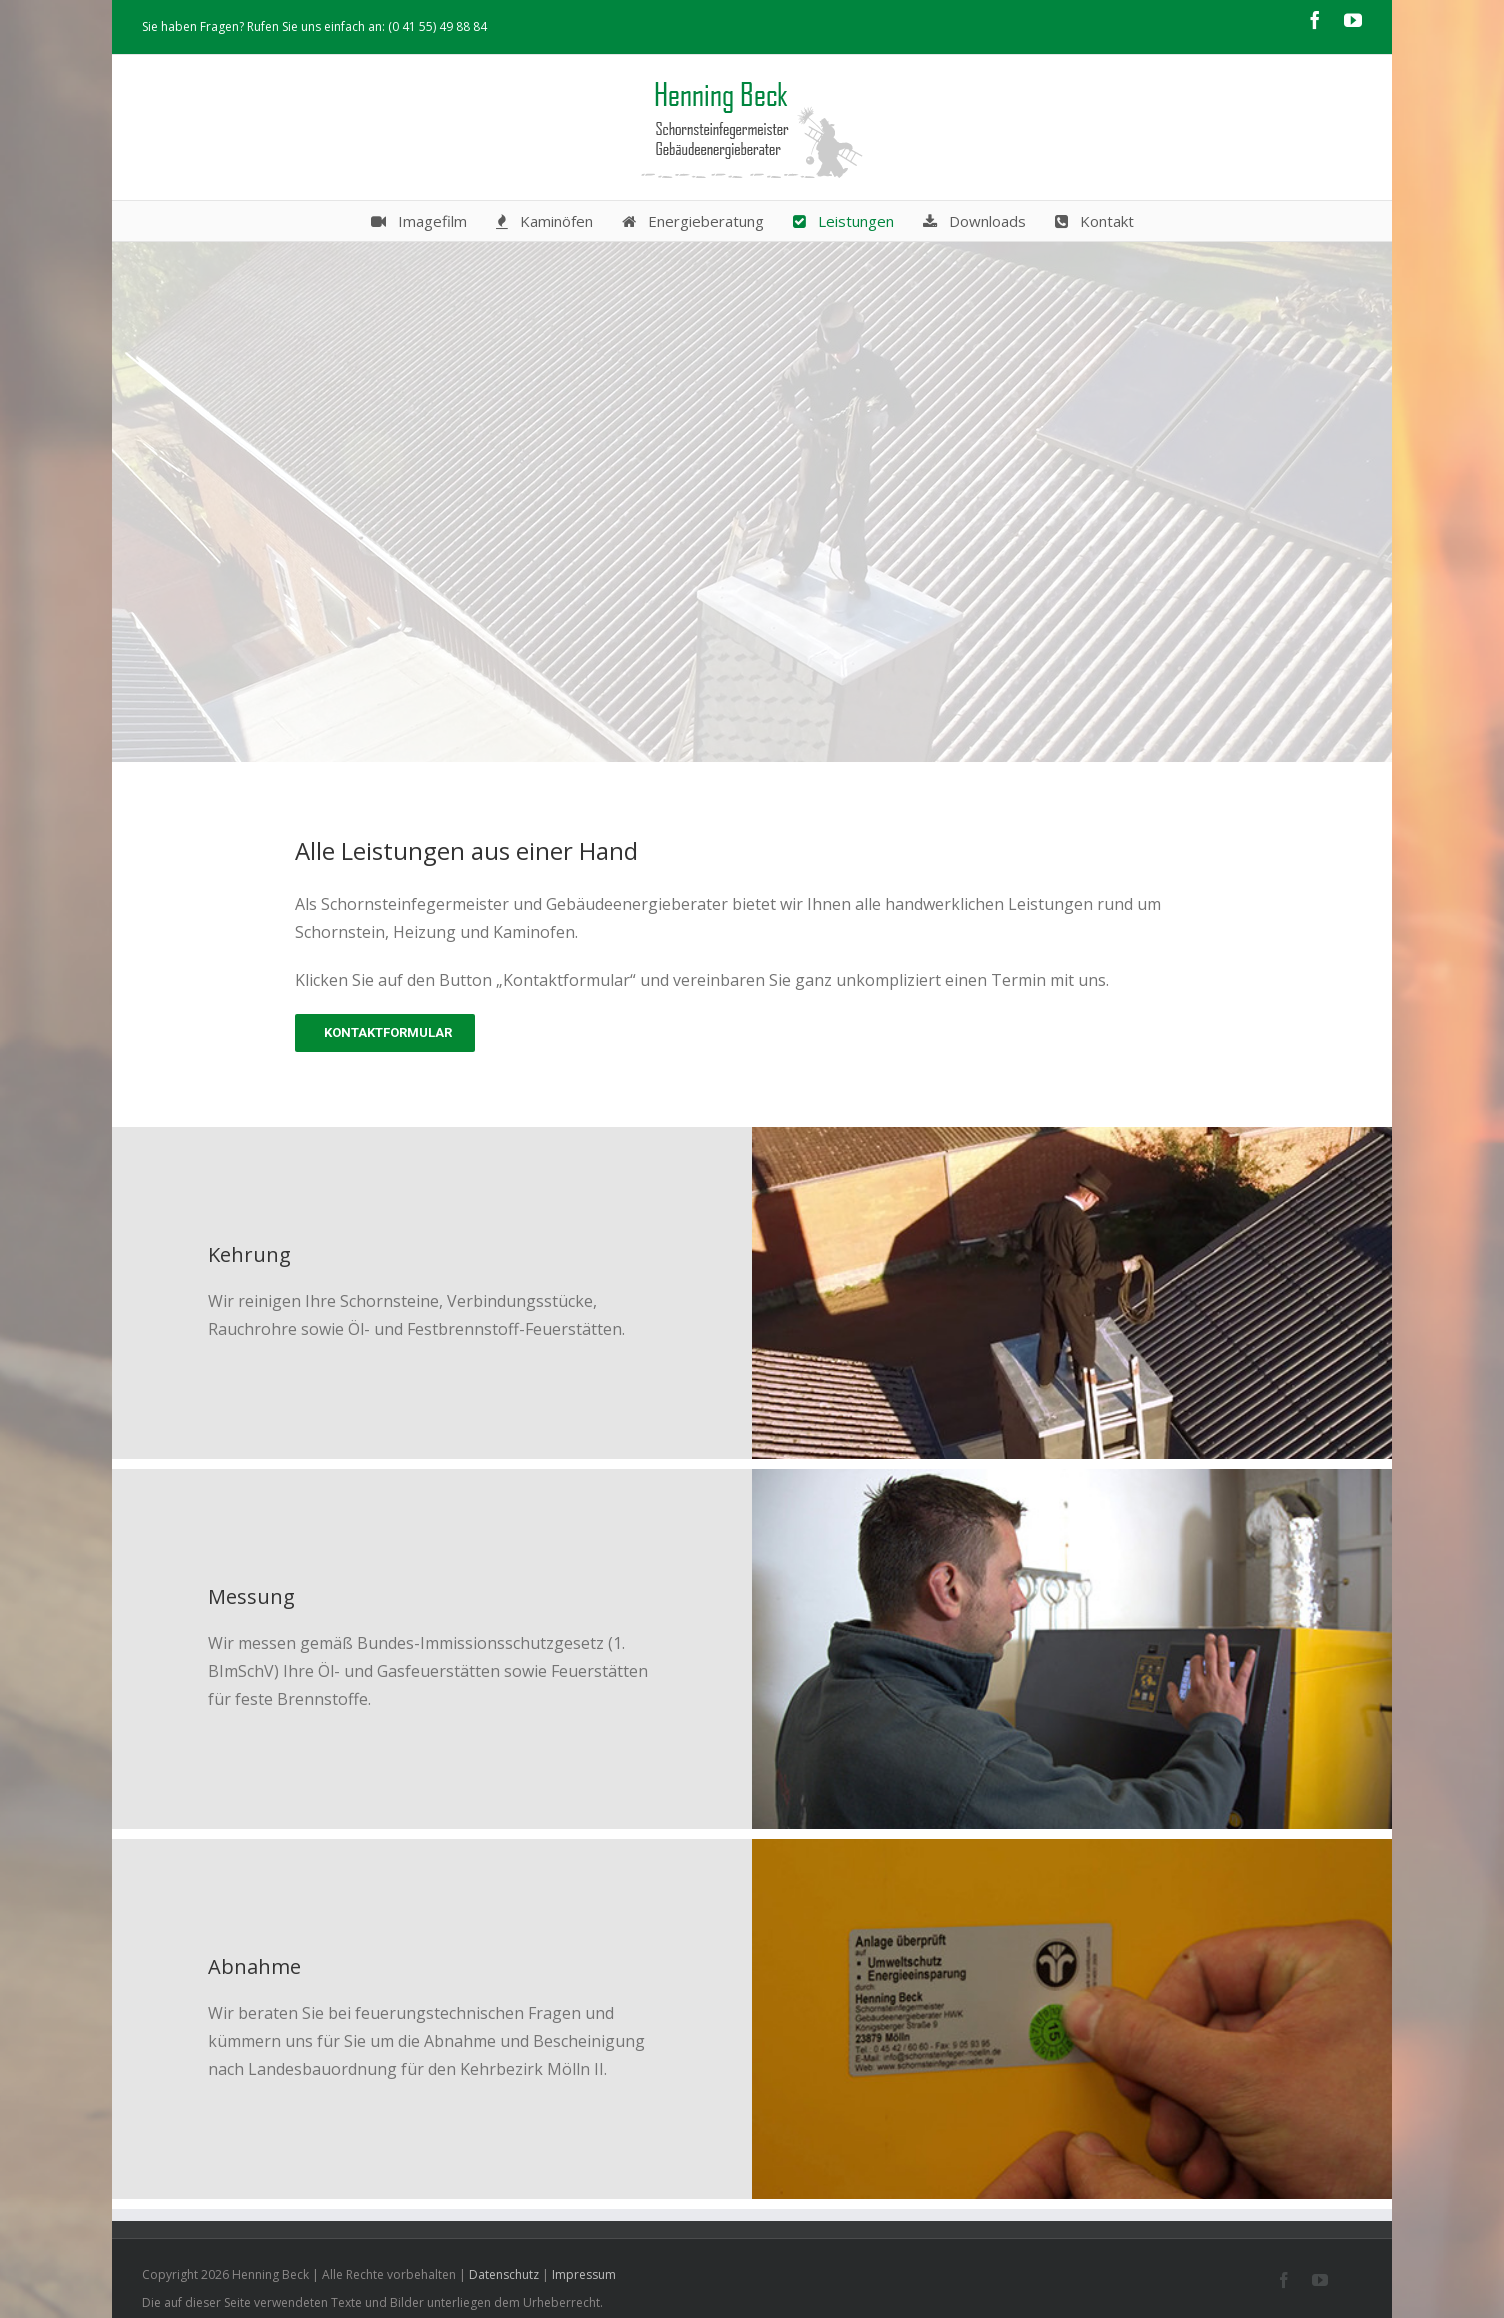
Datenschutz (504, 2274)
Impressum (584, 2274)
